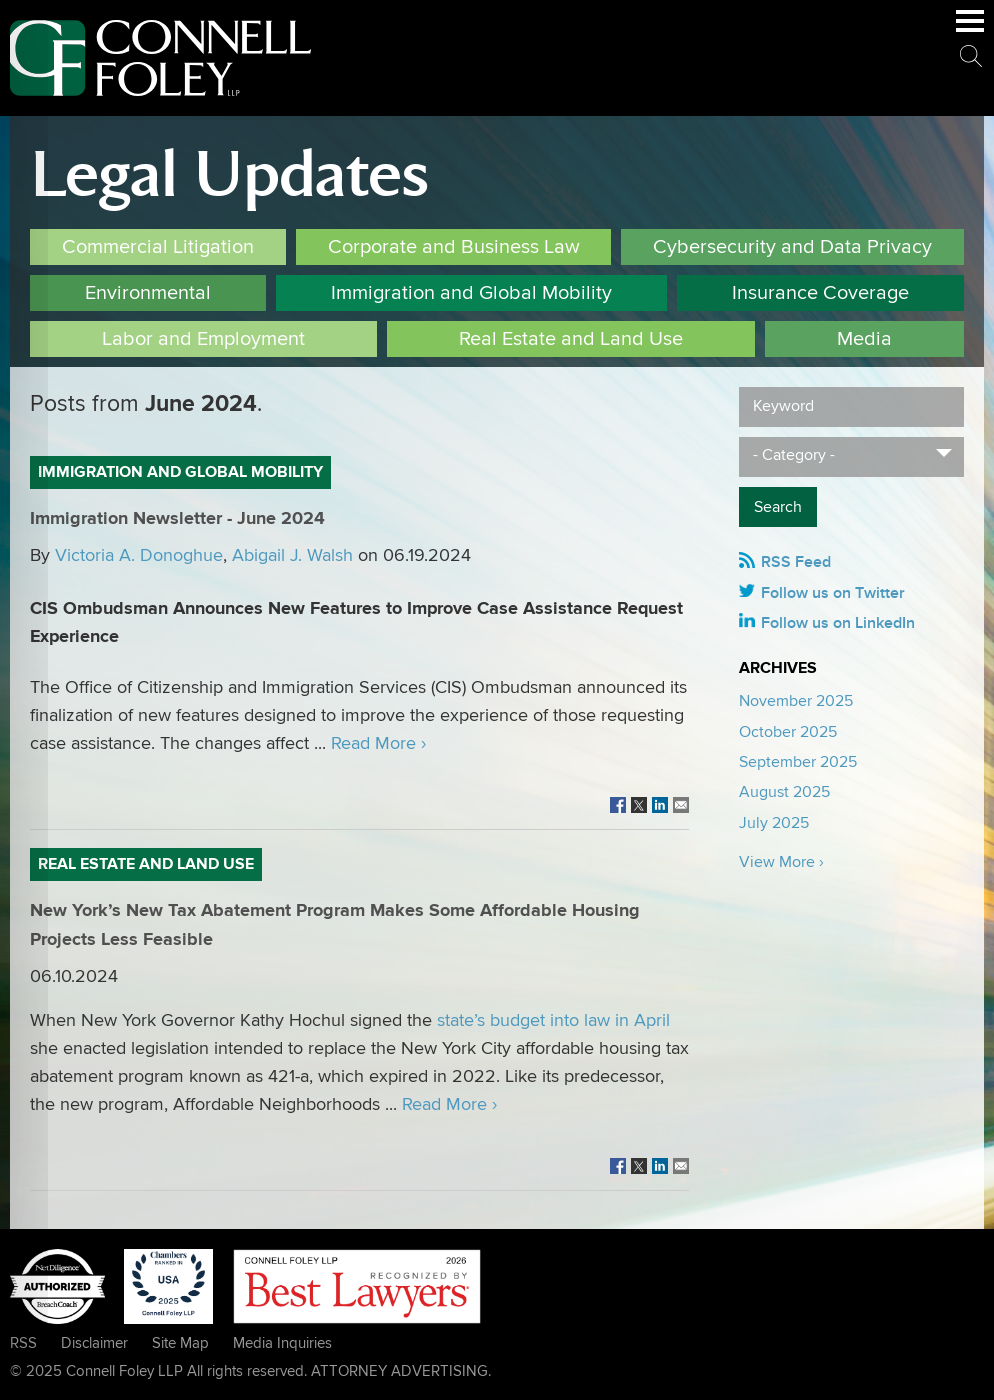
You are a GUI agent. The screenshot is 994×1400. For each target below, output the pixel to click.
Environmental (148, 293)
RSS (23, 1343)
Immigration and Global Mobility (471, 293)
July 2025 (774, 823)
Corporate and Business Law (454, 247)
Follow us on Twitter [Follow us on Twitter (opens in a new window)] (833, 593)
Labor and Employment (203, 339)
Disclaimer (94, 1343)
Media (864, 339)
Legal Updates (229, 175)
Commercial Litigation (158, 247)
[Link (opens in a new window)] (618, 805)
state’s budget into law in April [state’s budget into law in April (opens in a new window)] (553, 1020)
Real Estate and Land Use (571, 339)
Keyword (783, 406)
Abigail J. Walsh (292, 555)
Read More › (378, 743)
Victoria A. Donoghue (139, 555)
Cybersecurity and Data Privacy (792, 247)
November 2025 (796, 701)
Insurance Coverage (820, 293)
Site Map (180, 1343)
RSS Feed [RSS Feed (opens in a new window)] (796, 562)
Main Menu (970, 31)
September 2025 (798, 762)
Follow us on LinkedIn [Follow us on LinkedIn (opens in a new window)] (838, 623)
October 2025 (788, 732)
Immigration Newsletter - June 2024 (177, 519)
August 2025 (784, 792)
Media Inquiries (282, 1343)
